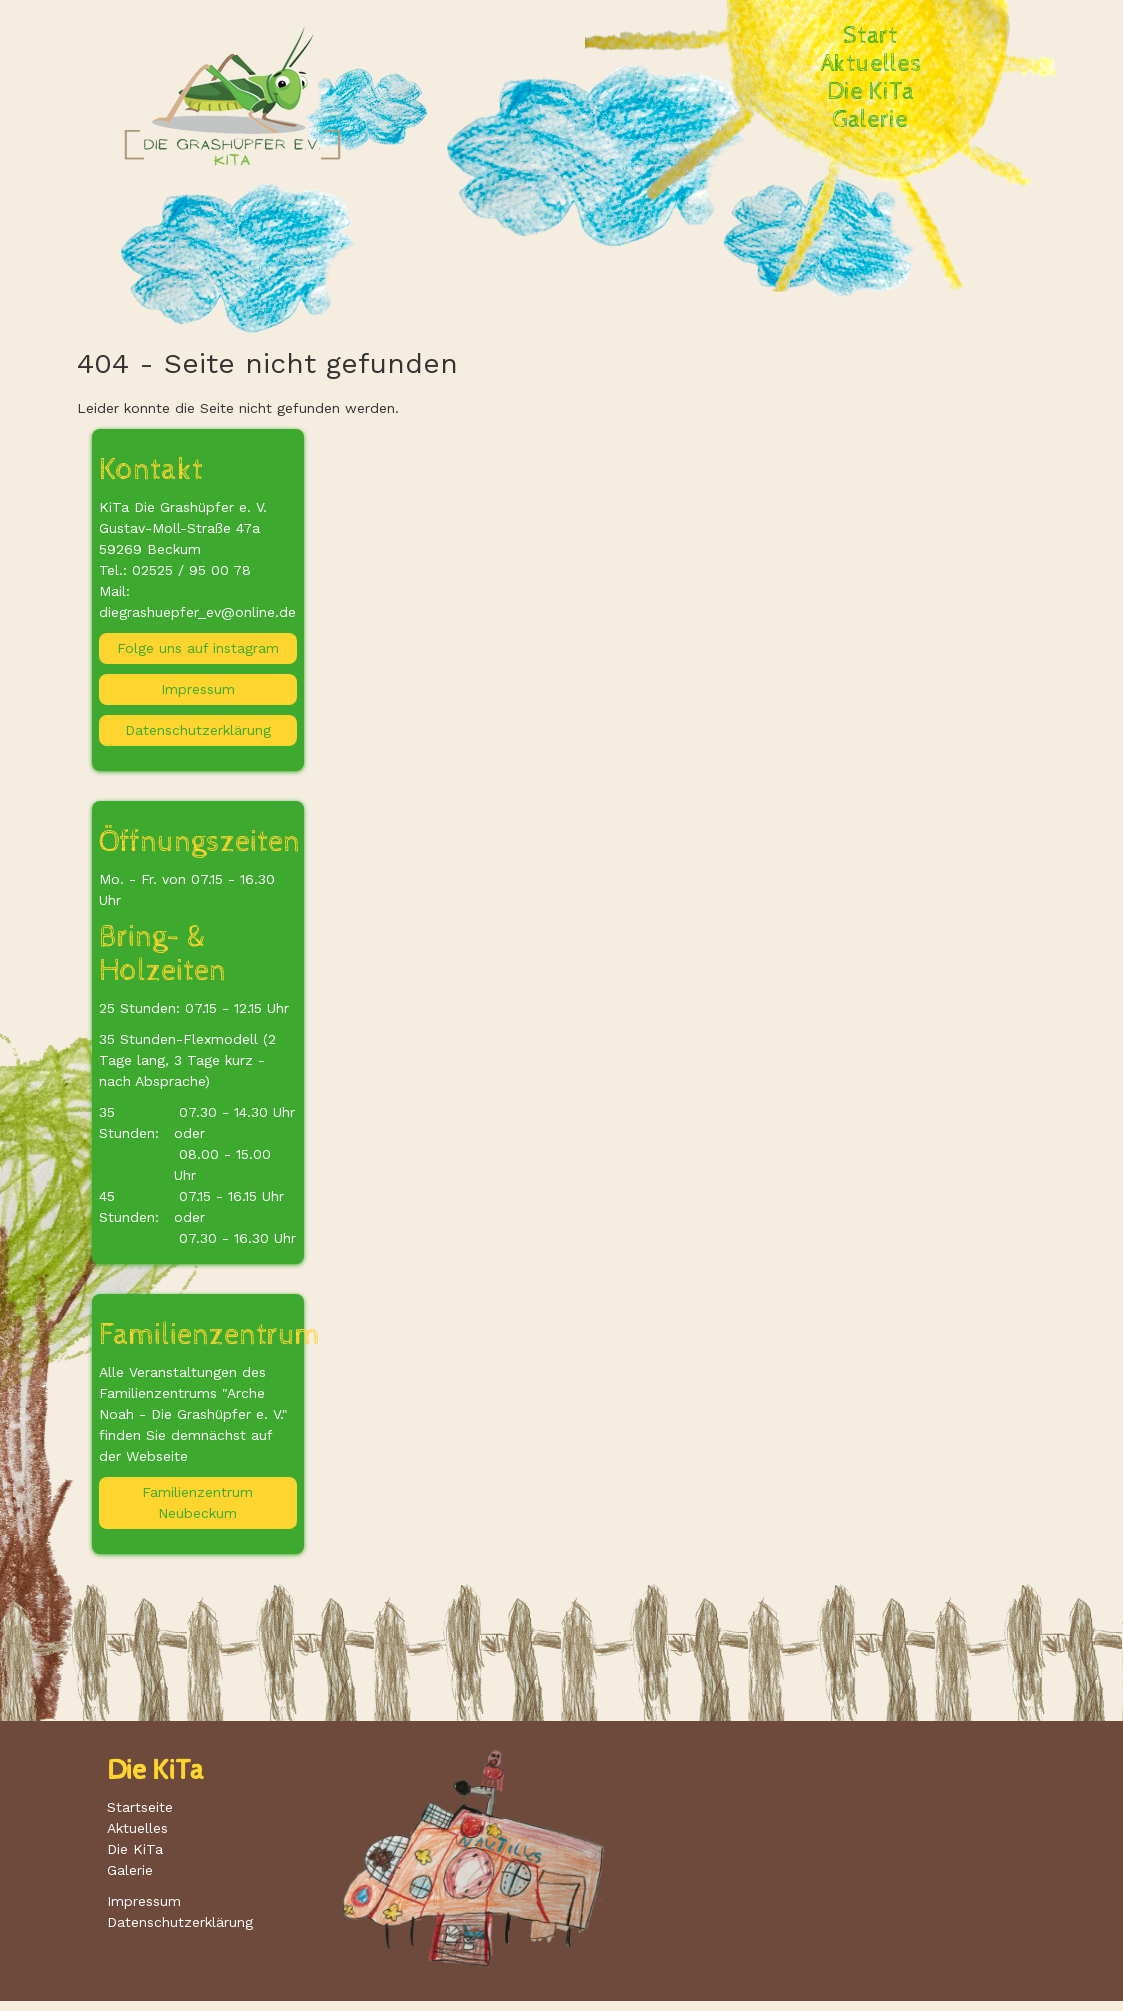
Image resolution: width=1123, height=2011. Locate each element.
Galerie (870, 120)
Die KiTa (871, 92)
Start (870, 36)
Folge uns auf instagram (198, 648)
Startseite (140, 1807)
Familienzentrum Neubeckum (197, 1502)
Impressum (198, 689)
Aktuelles (871, 64)
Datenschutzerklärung (198, 730)
